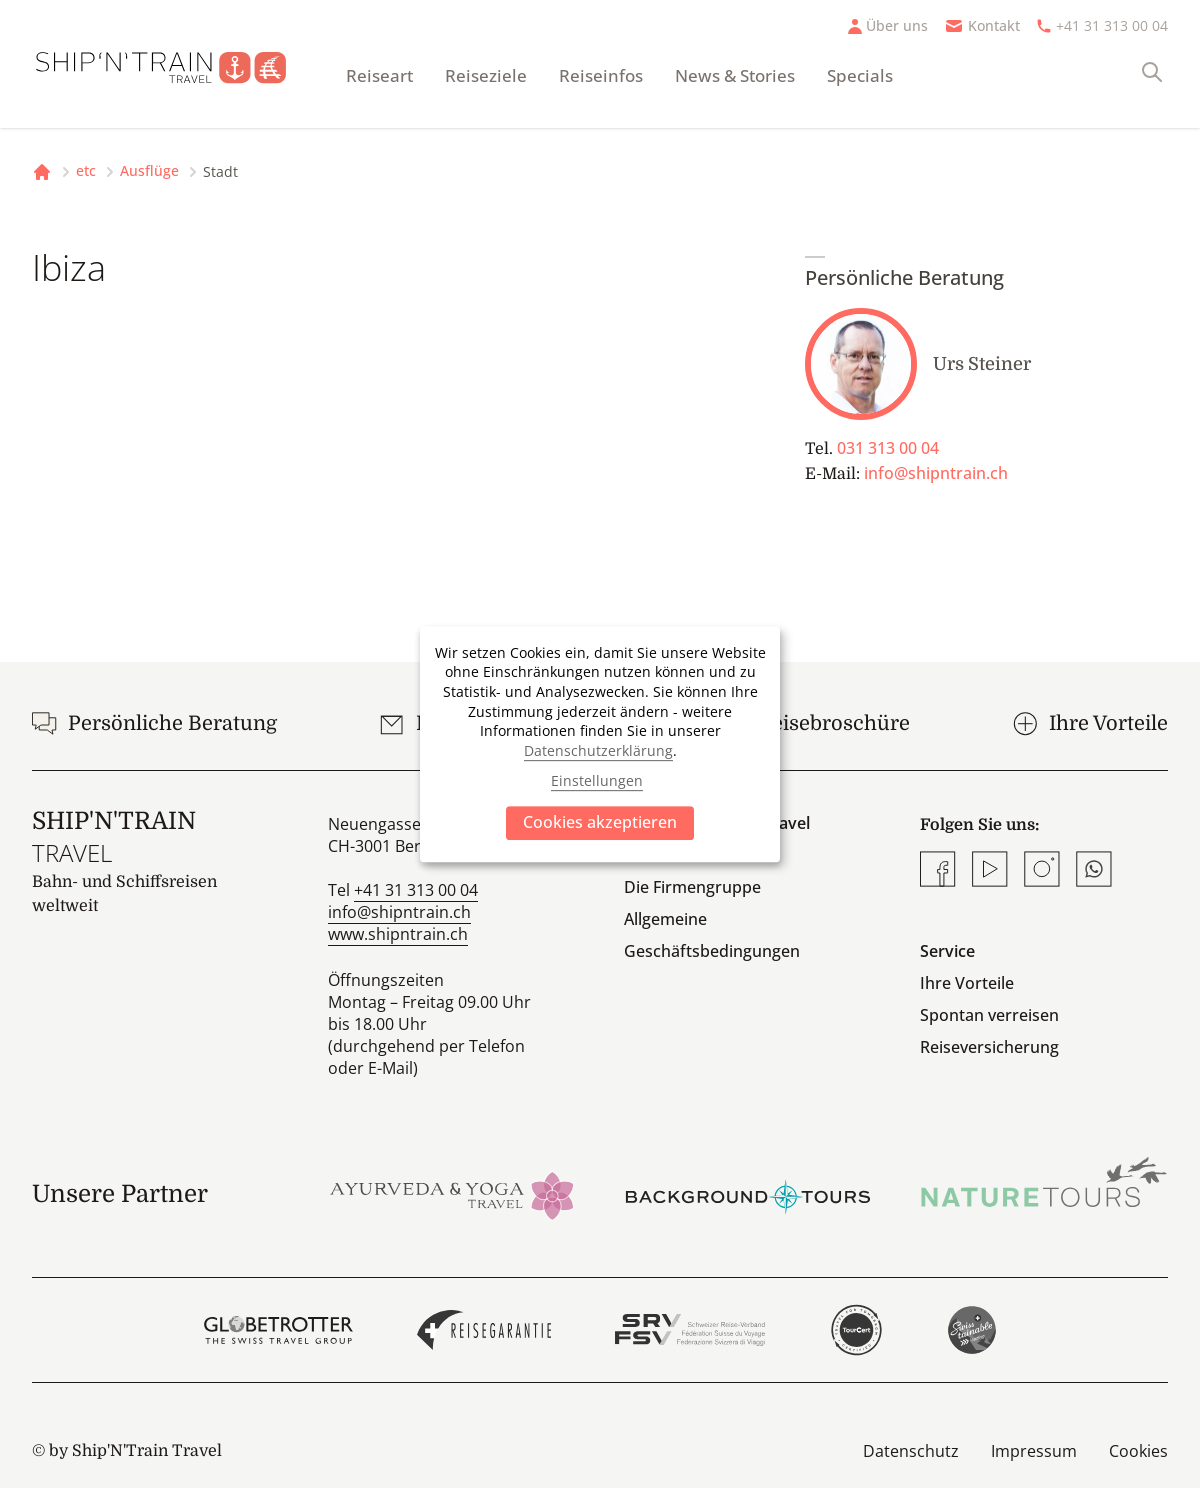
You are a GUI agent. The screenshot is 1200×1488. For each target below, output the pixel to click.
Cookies (1138, 1451)
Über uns (897, 25)
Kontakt (994, 25)
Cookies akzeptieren (600, 822)
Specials (860, 75)
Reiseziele (486, 75)
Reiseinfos (601, 75)
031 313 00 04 (888, 448)
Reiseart (379, 75)
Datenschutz (911, 1451)
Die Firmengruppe (692, 887)
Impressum (1034, 1451)
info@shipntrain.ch (936, 473)
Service (947, 951)
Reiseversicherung (989, 1047)
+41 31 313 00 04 (1112, 25)
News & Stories (735, 75)
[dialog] (600, 744)
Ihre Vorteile (967, 983)
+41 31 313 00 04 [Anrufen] (416, 890)
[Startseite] (173, 64)
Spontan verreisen (989, 1015)
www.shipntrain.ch (398, 934)
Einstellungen (597, 780)
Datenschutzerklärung (598, 750)
